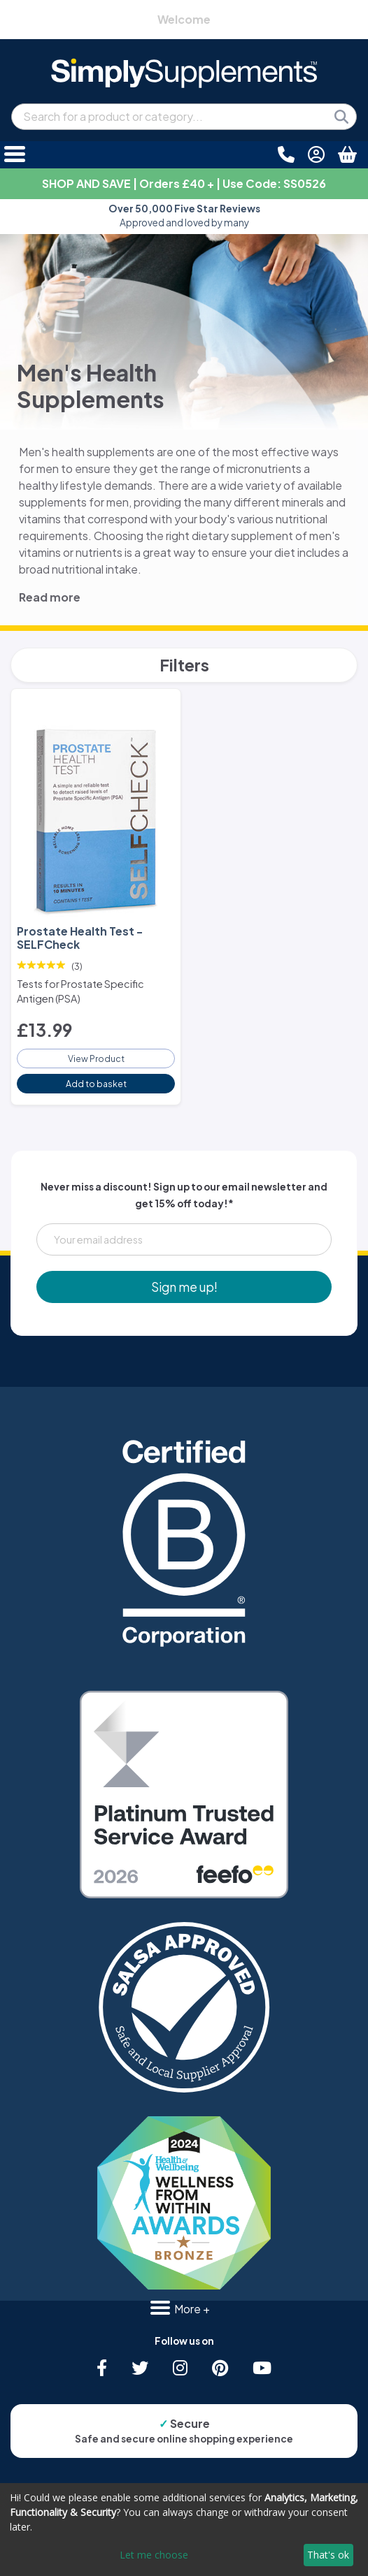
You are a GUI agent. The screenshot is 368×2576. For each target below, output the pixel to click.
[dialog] (184, 2529)
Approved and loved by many (184, 215)
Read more (49, 597)
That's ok (328, 2554)
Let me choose (154, 2554)
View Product (96, 1058)
